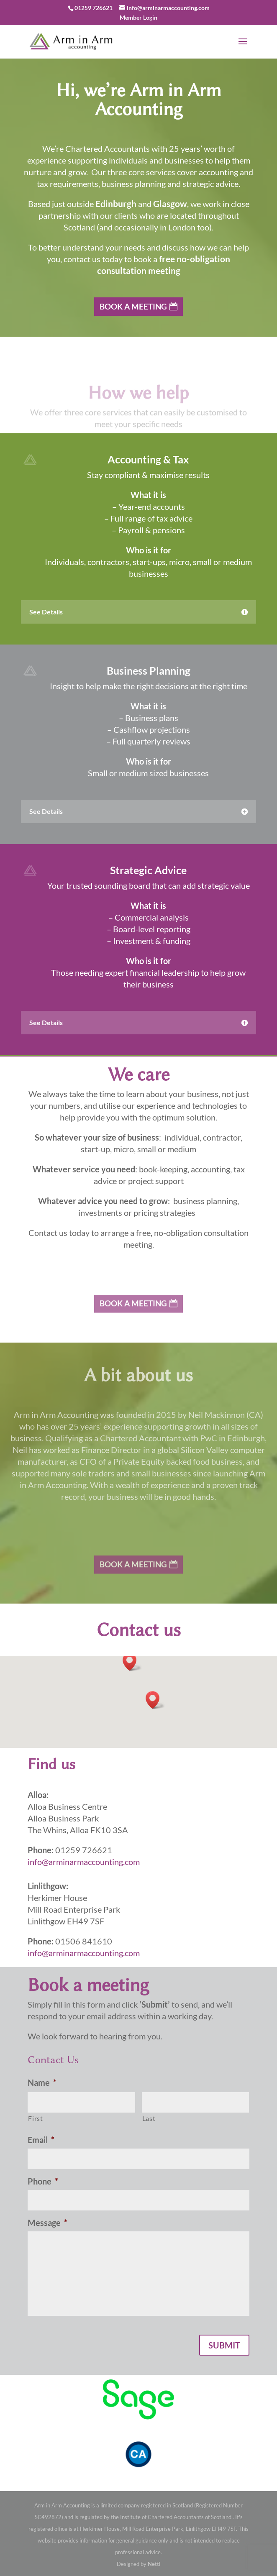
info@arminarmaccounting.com (84, 1862)
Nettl (154, 2564)
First (35, 2118)
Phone (43, 2181)
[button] (155, 1700)
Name (42, 2082)
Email (41, 2140)
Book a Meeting (133, 308)
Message (47, 2223)
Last (149, 2118)
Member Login (138, 18)
